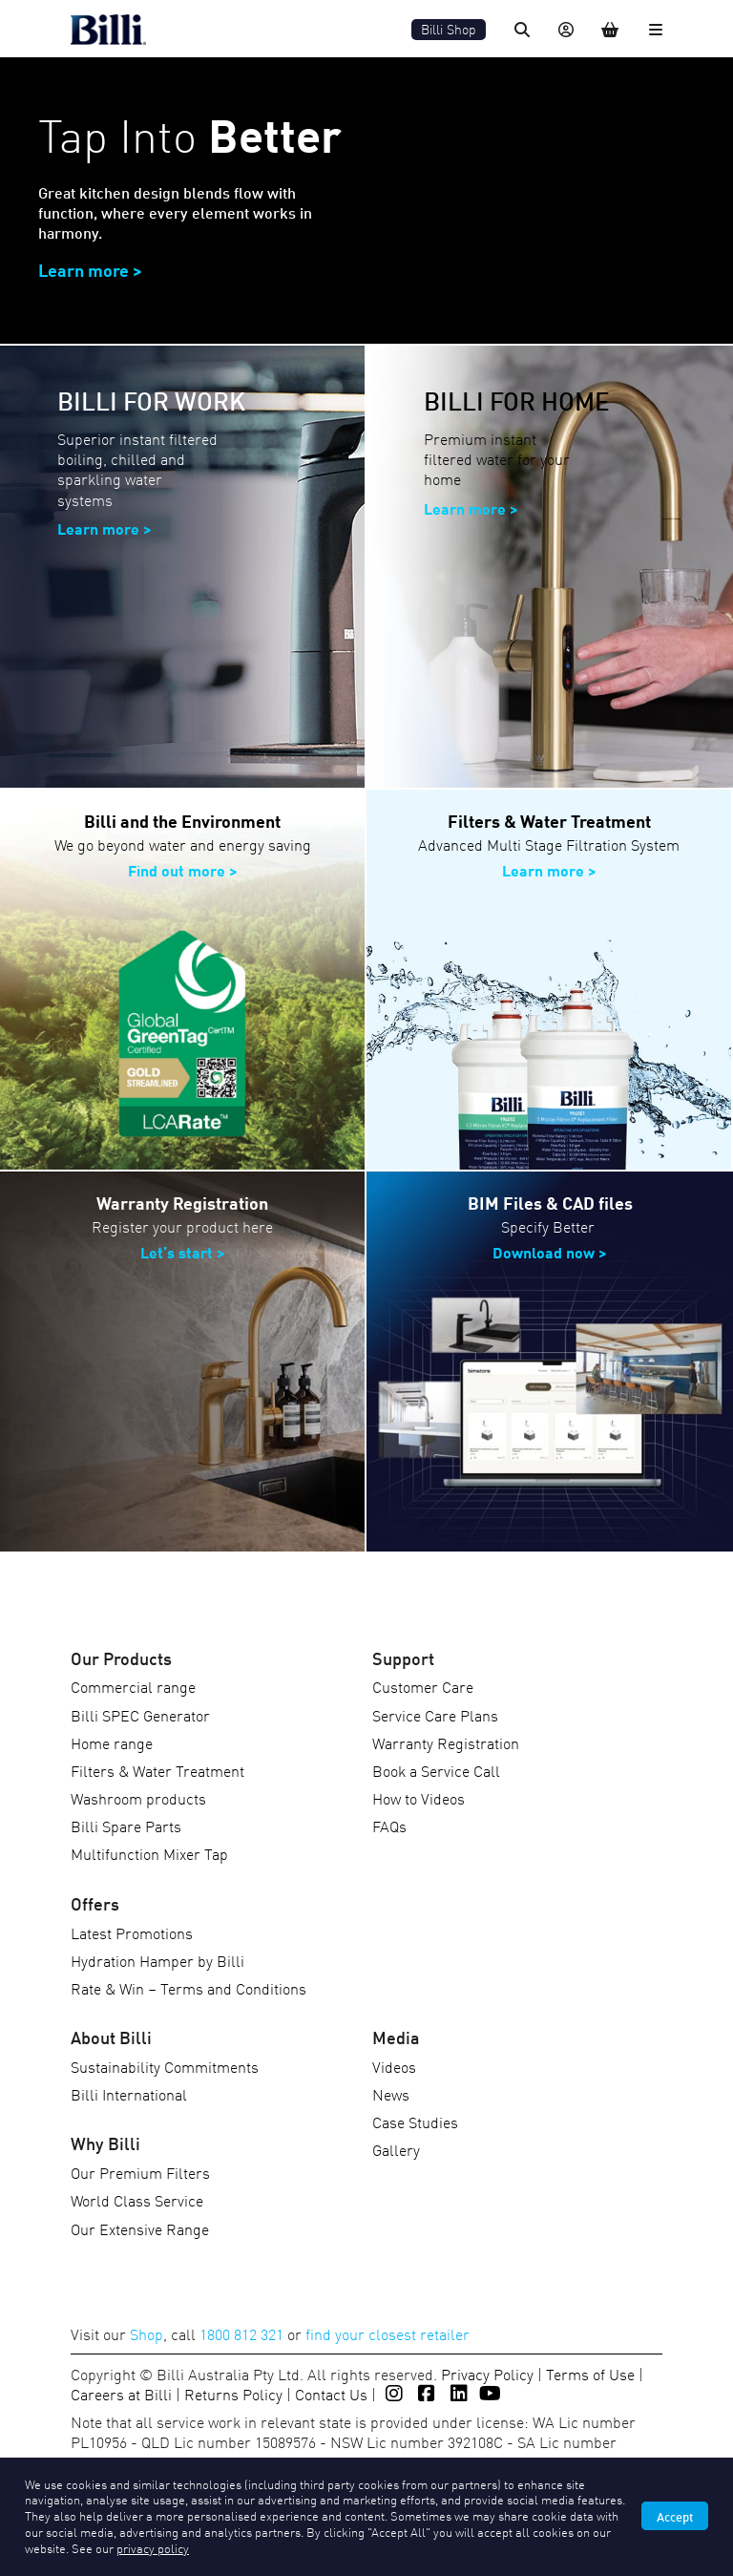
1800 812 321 (241, 2333)
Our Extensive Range (140, 2228)
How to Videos (418, 1797)
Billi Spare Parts (126, 1825)
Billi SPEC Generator (140, 1714)
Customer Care (422, 1686)
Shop (146, 2333)
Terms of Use (590, 2373)
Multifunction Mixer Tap (149, 1853)
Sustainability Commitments (165, 2066)
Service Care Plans (435, 1714)
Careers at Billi (121, 2393)
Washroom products (138, 1797)
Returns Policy (233, 2393)
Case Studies (415, 2121)
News (390, 2093)
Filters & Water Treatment (157, 1770)
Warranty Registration (445, 1742)
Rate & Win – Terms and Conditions (188, 1987)
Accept (675, 2515)
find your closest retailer (387, 2333)
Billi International (129, 2093)
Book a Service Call (436, 1770)
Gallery (396, 2149)
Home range (112, 1742)
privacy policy (152, 2548)
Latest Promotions (132, 1932)
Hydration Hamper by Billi (157, 1960)
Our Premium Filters (140, 2172)
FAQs (389, 1825)
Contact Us (331, 2393)
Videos (394, 2066)
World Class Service (137, 2199)
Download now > (549, 1251)
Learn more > (471, 507)
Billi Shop (448, 29)
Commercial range (133, 1686)
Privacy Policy (487, 2373)
